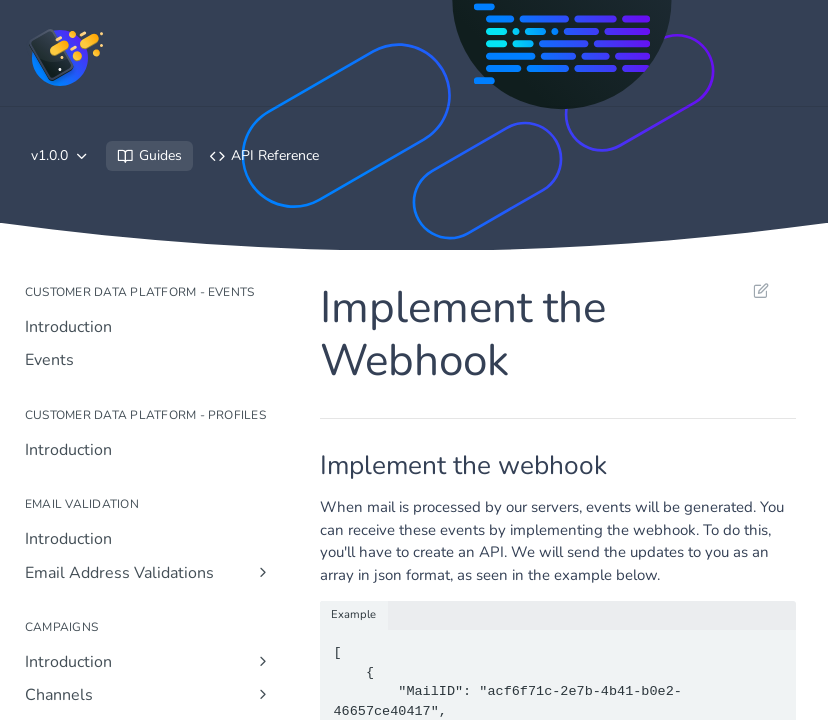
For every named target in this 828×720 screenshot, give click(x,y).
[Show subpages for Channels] (263, 694)
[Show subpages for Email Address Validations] (263, 572)
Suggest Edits (760, 290)
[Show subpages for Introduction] (263, 661)
